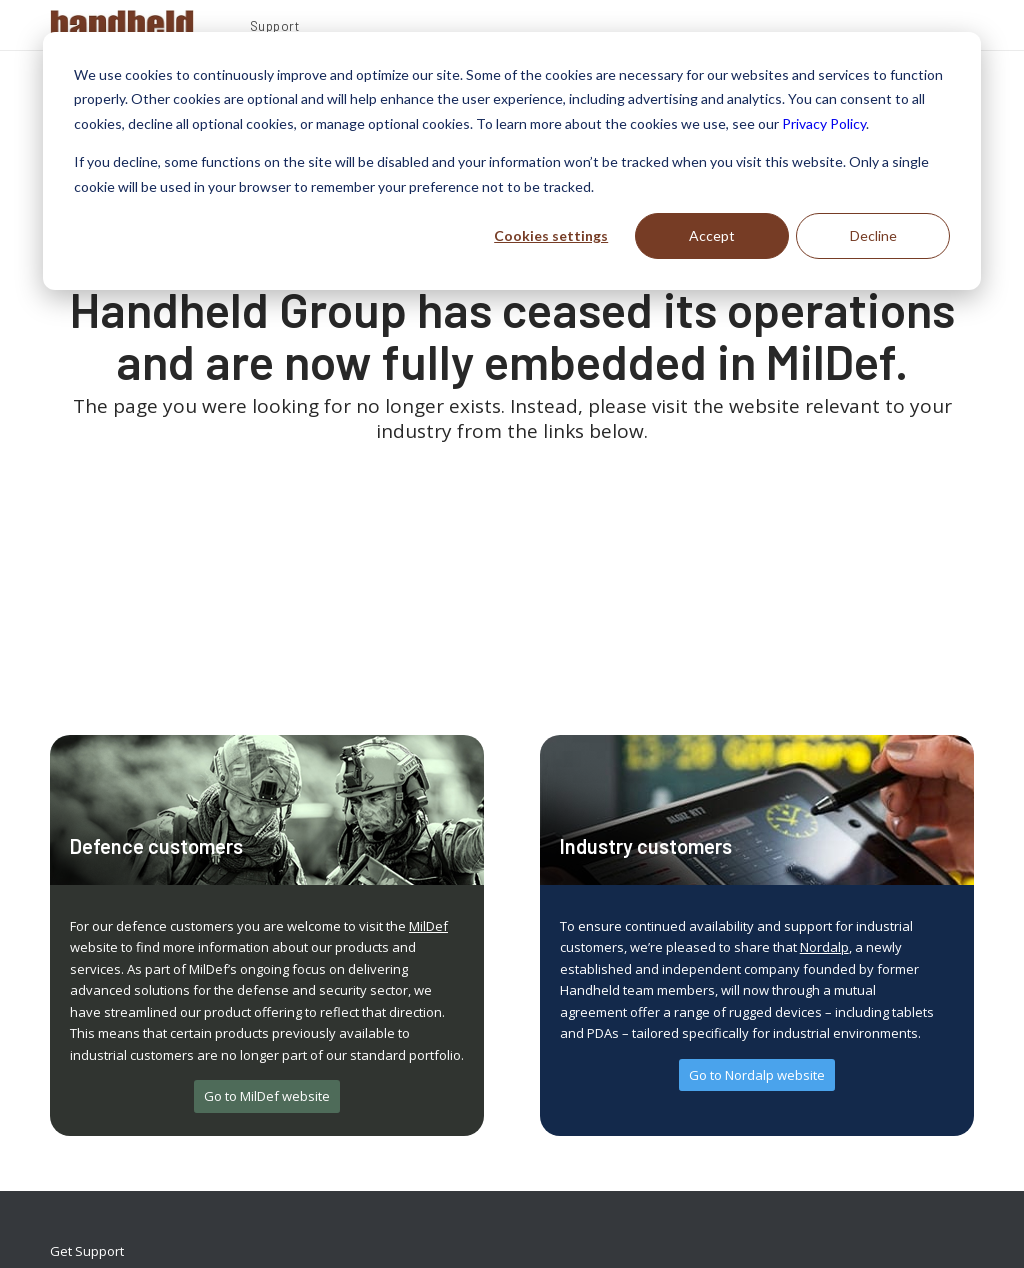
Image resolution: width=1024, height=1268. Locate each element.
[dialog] (512, 161)
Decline (873, 235)
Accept (712, 235)
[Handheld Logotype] (122, 25)
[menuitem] (275, 29)
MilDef (428, 926)
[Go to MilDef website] (267, 1096)
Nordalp (824, 947)
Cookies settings (551, 235)
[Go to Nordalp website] (757, 1075)
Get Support (87, 1251)
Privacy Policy (824, 123)
